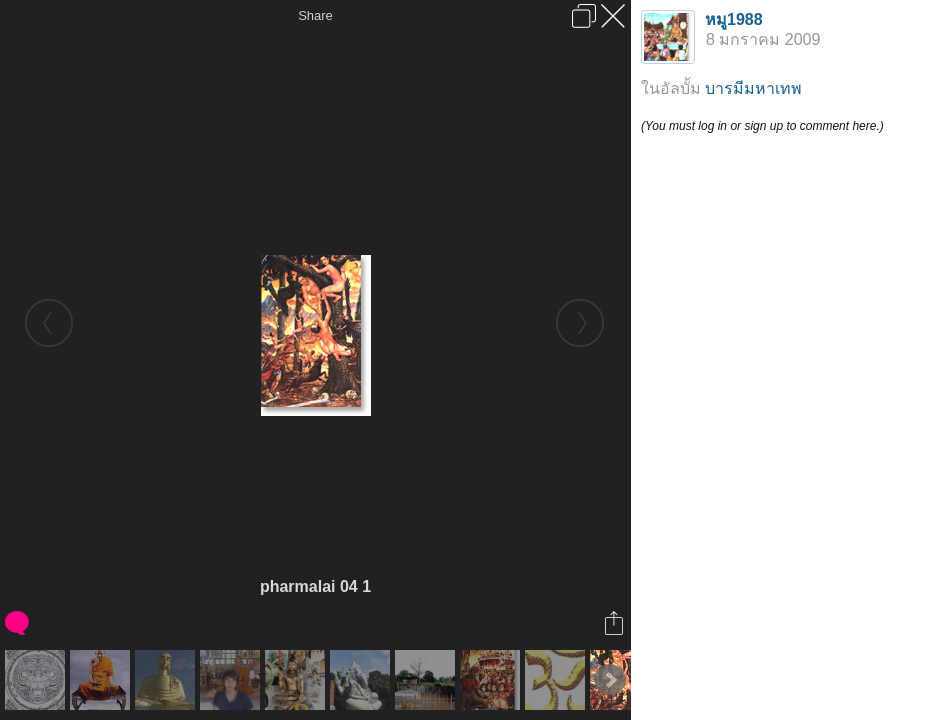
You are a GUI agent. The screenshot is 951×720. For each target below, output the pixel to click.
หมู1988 (734, 19)
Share (315, 15)
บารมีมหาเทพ (753, 88)
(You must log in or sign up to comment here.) (762, 126)
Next (610, 680)
